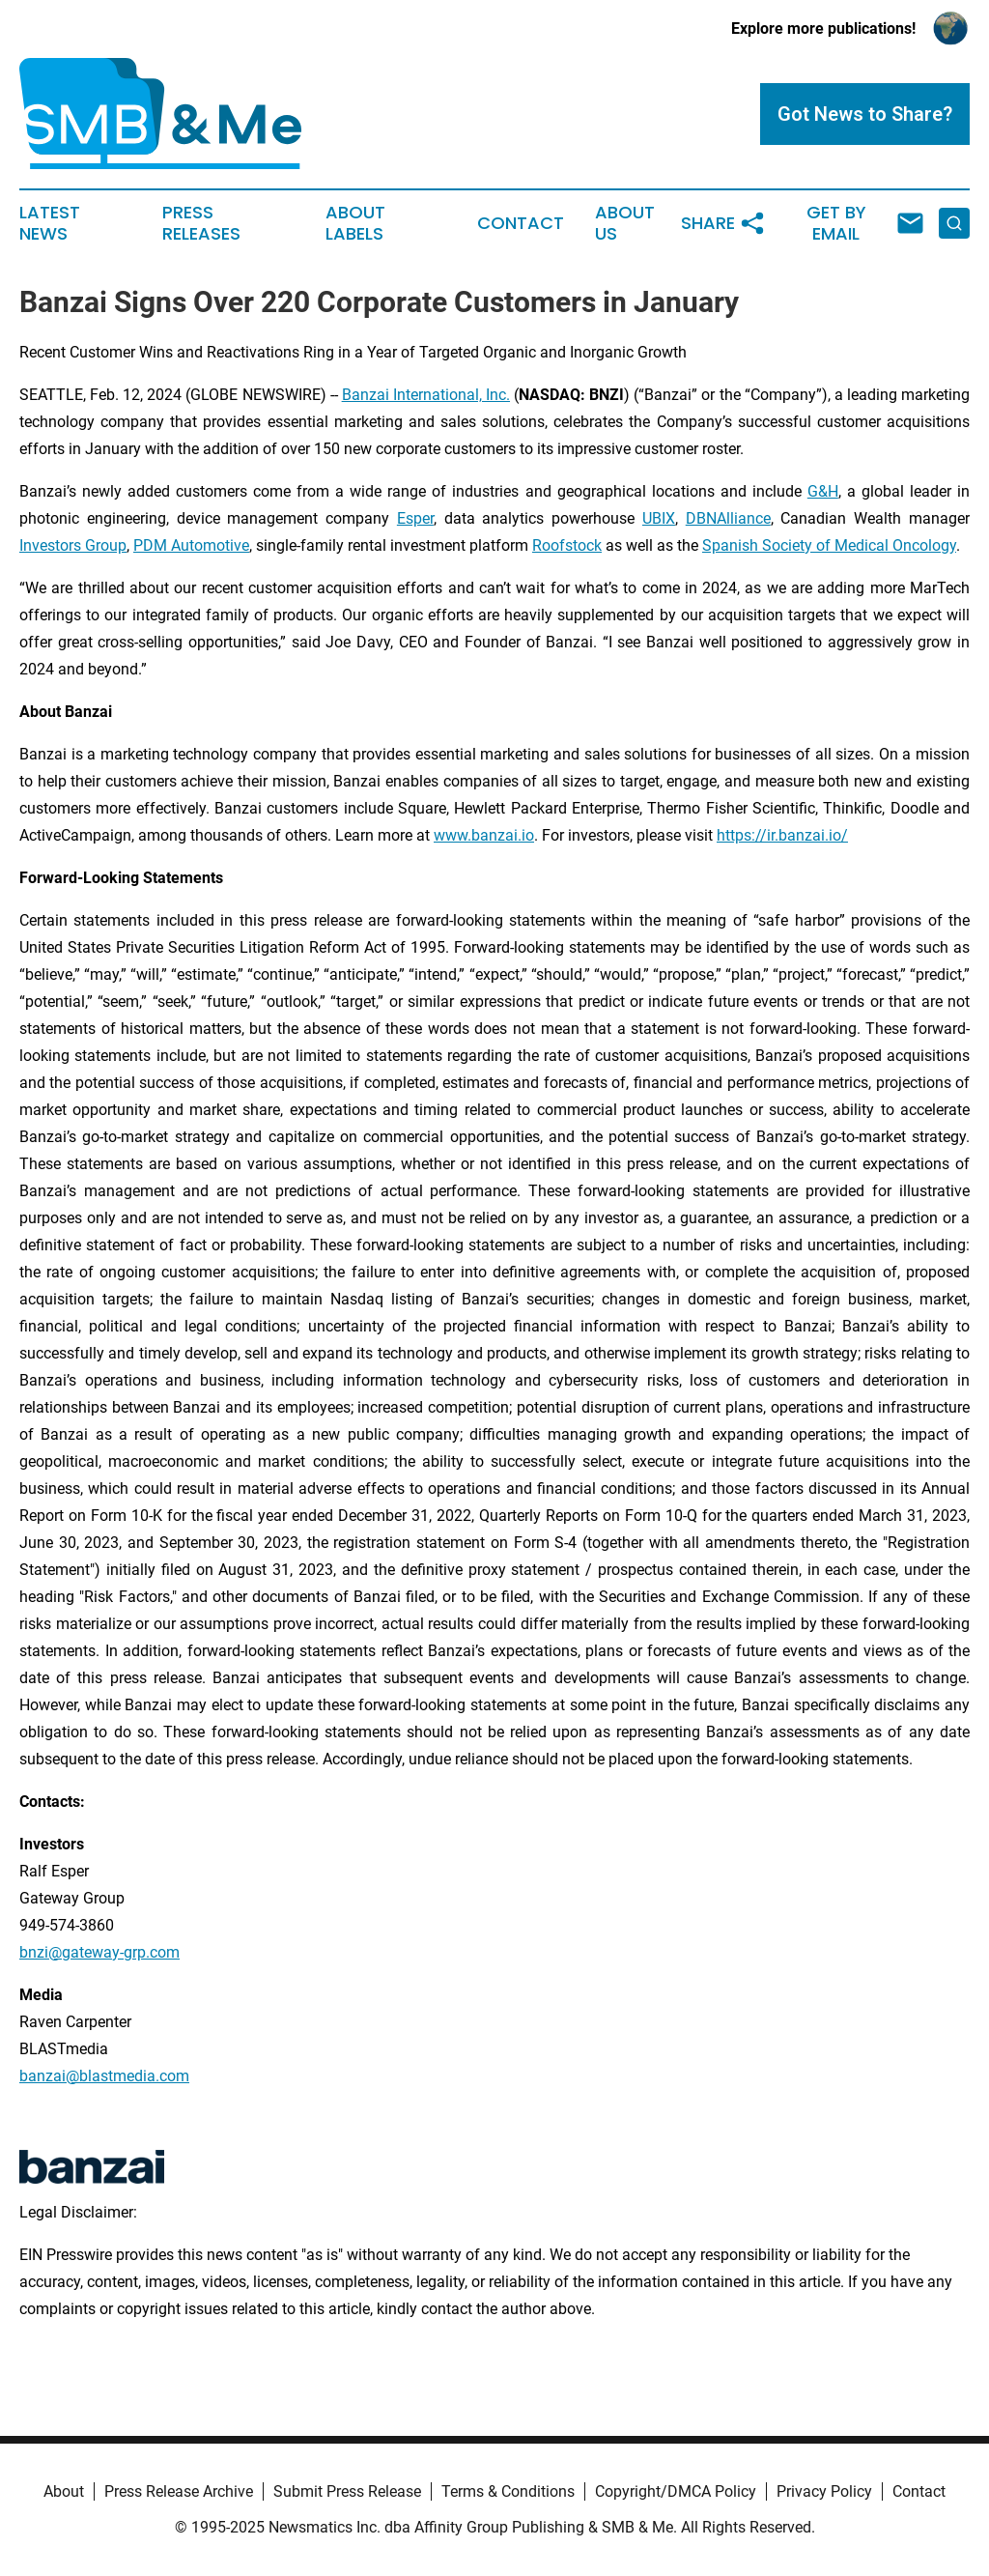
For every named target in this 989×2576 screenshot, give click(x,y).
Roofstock (567, 545)
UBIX (658, 518)
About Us (625, 223)
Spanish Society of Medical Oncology (829, 545)
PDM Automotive (191, 545)
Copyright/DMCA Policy (675, 2491)
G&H (822, 491)
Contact (520, 223)
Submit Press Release (347, 2491)
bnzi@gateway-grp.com (99, 1952)
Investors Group (73, 545)
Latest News (49, 223)
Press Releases (201, 223)
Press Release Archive (178, 2491)
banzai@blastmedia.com (104, 2076)
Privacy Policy (824, 2491)
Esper (415, 518)
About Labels (355, 223)
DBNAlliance (728, 518)
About (63, 2491)
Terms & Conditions (508, 2491)
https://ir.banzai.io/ (782, 835)
